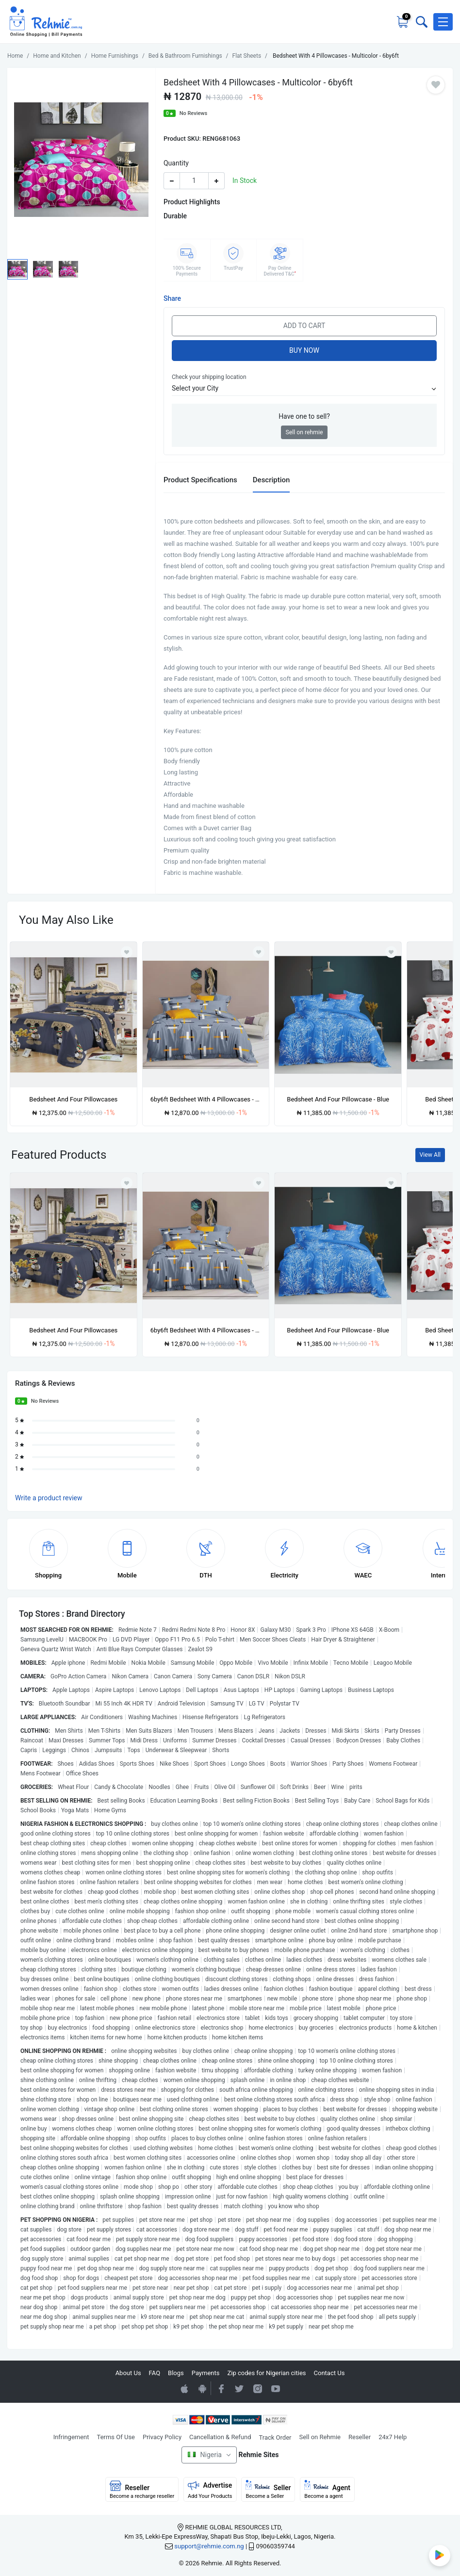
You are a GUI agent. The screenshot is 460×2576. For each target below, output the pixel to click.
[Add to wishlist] (126, 1183)
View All (430, 1154)
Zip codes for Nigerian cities (266, 2373)
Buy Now (304, 350)
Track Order (275, 2437)
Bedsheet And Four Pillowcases (73, 1099)
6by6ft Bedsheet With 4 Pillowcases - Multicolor (206, 1099)
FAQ (154, 2373)
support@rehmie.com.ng (209, 2546)
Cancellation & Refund (220, 2437)
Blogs (176, 2373)
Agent (327, 2489)
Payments (206, 2373)
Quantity (176, 163)
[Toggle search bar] (420, 22)
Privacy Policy (162, 2437)
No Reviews (194, 113)
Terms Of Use (116, 2437)
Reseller (359, 2437)
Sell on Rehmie (320, 2437)
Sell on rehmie (304, 432)
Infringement (71, 2437)
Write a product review (48, 1498)
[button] (443, 22)
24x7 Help (392, 2437)
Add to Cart (304, 325)
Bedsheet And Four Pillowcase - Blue (338, 1099)
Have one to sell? (304, 416)
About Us (128, 2373)
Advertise (210, 2489)
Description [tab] (271, 480)
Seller (268, 2489)
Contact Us (329, 2373)
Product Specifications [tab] (200, 480)
